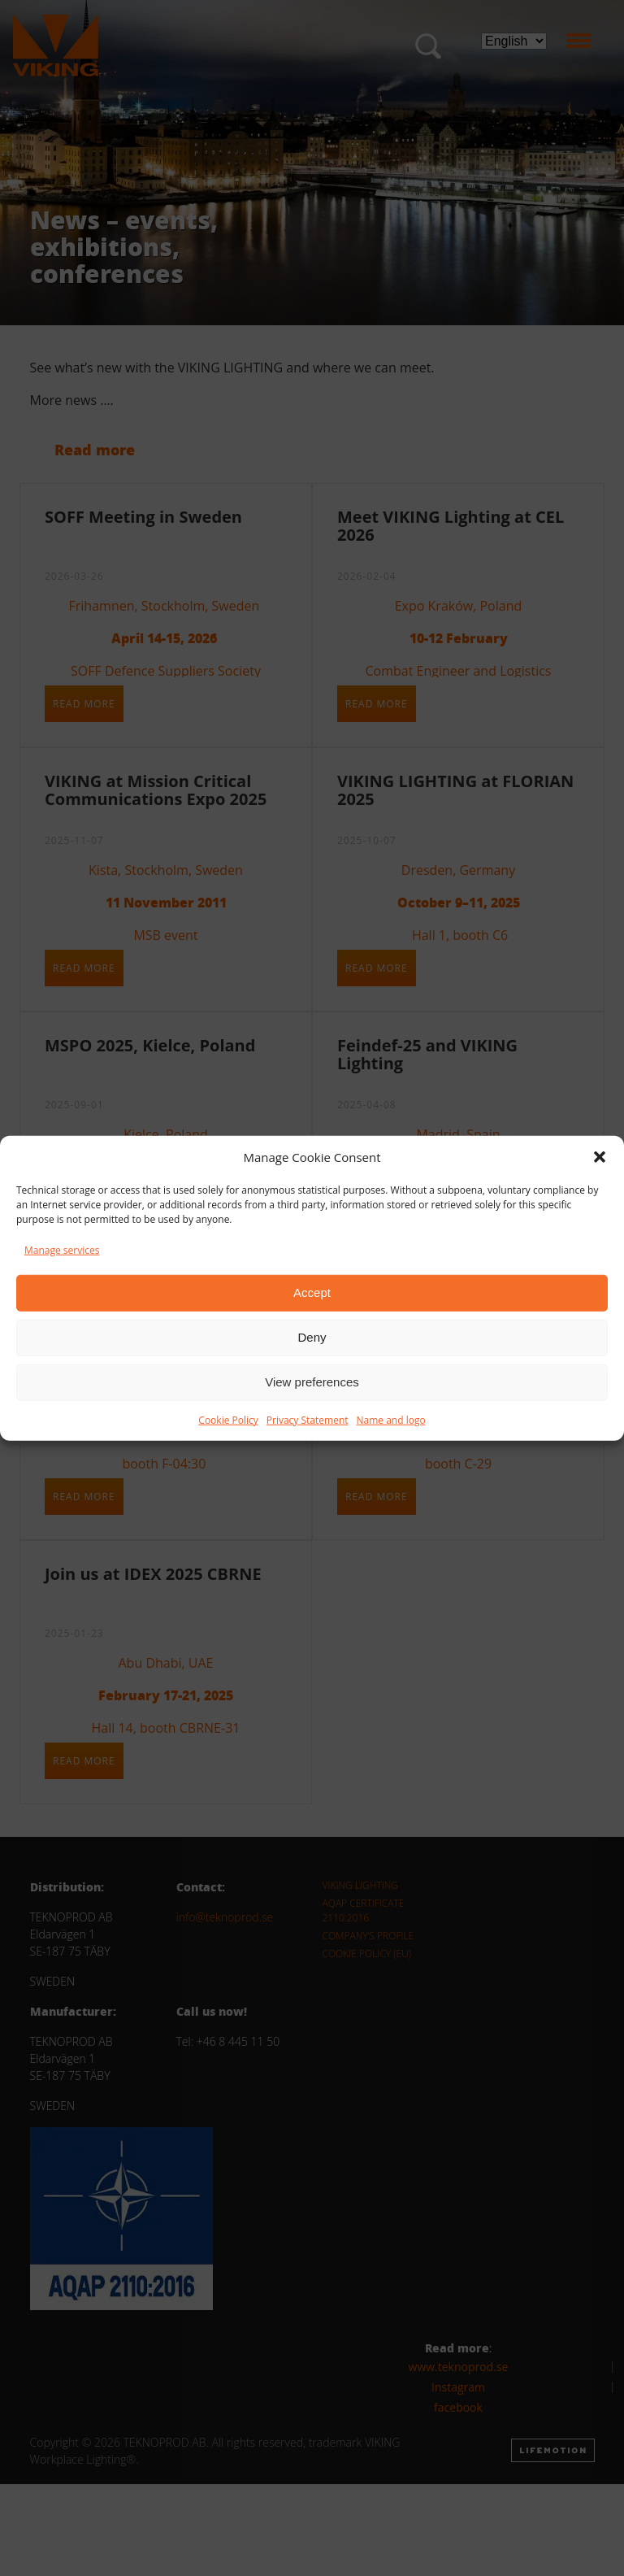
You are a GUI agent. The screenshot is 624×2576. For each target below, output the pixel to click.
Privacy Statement (307, 1419)
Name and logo (391, 1419)
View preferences (312, 1382)
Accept (312, 1292)
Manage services (61, 1249)
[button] (600, 1157)
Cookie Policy (228, 1419)
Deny (311, 1337)
